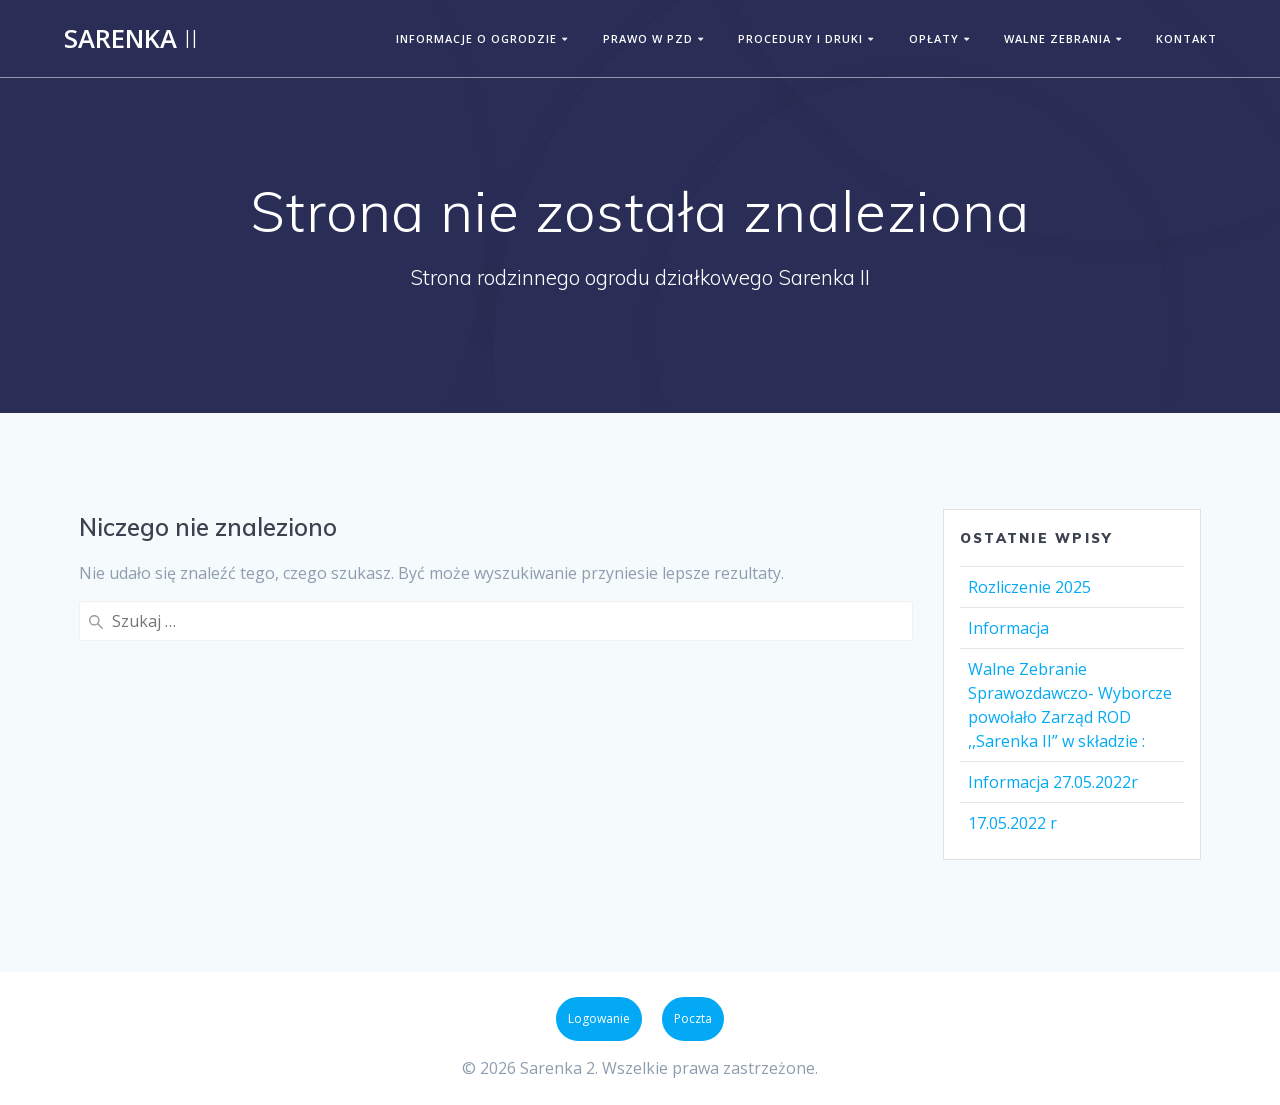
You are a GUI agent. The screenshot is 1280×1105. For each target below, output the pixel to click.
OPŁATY (934, 38)
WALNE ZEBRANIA (1057, 38)
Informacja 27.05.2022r (1053, 782)
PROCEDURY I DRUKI (800, 38)
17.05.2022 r (1012, 823)
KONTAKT (1186, 38)
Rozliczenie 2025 (1029, 587)
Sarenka (131, 39)
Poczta (693, 1018)
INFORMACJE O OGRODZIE (476, 38)
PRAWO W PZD (648, 38)
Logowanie (599, 1018)
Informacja (1008, 628)
